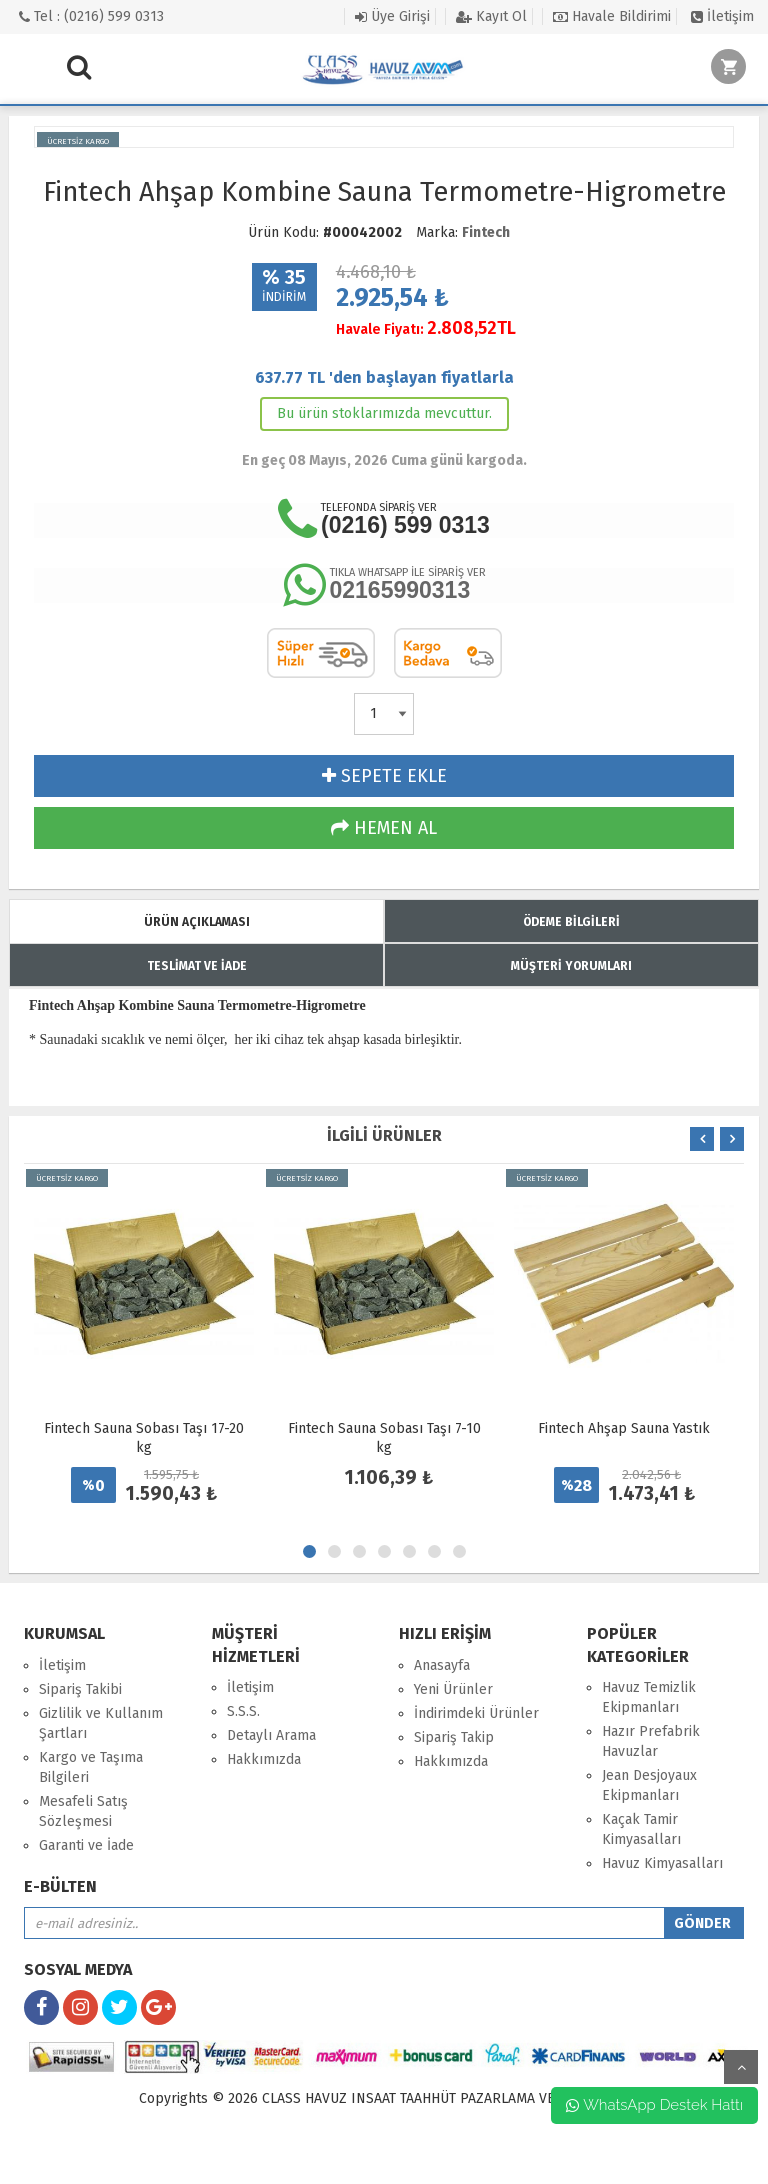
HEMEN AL (384, 828)
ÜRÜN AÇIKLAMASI (197, 922)
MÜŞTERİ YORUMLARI (571, 966)
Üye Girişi (392, 16)
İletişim (722, 16)
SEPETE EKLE (384, 776)
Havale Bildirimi (612, 16)
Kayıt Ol (491, 16)
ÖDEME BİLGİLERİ (571, 922)
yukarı (741, 2067)
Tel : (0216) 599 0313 (91, 16)
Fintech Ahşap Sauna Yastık (624, 1428)
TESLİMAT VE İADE (197, 966)
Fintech (486, 232)
